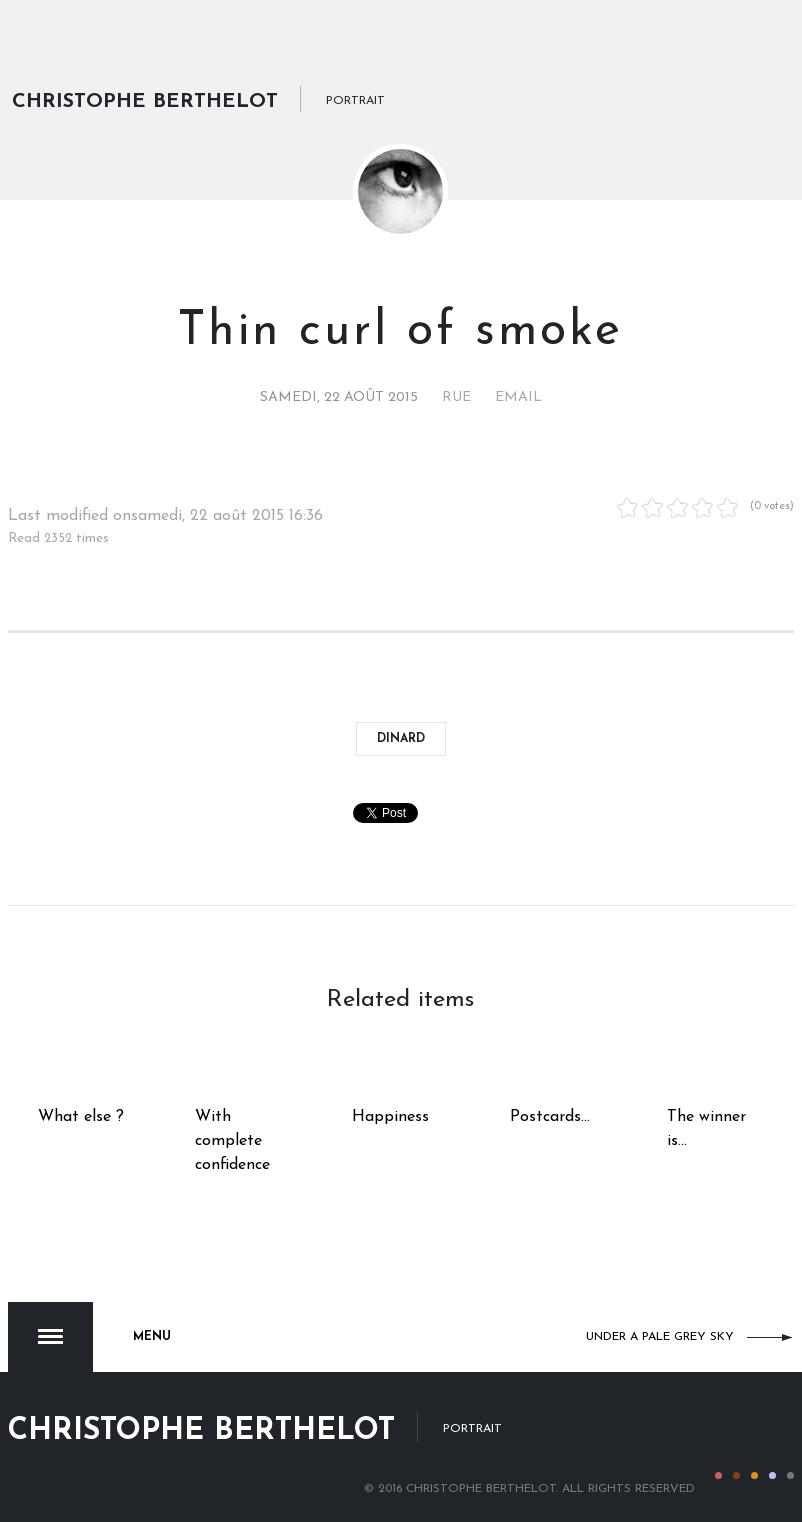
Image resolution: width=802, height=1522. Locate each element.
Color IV (772, 1475)
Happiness (390, 1117)
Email (518, 397)
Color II (736, 1475)
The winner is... (706, 1129)
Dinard (401, 739)
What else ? (81, 1117)
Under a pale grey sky (660, 1337)
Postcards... (550, 1117)
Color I (718, 1475)
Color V (790, 1475)
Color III (754, 1475)
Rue (456, 397)
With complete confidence (232, 1141)
